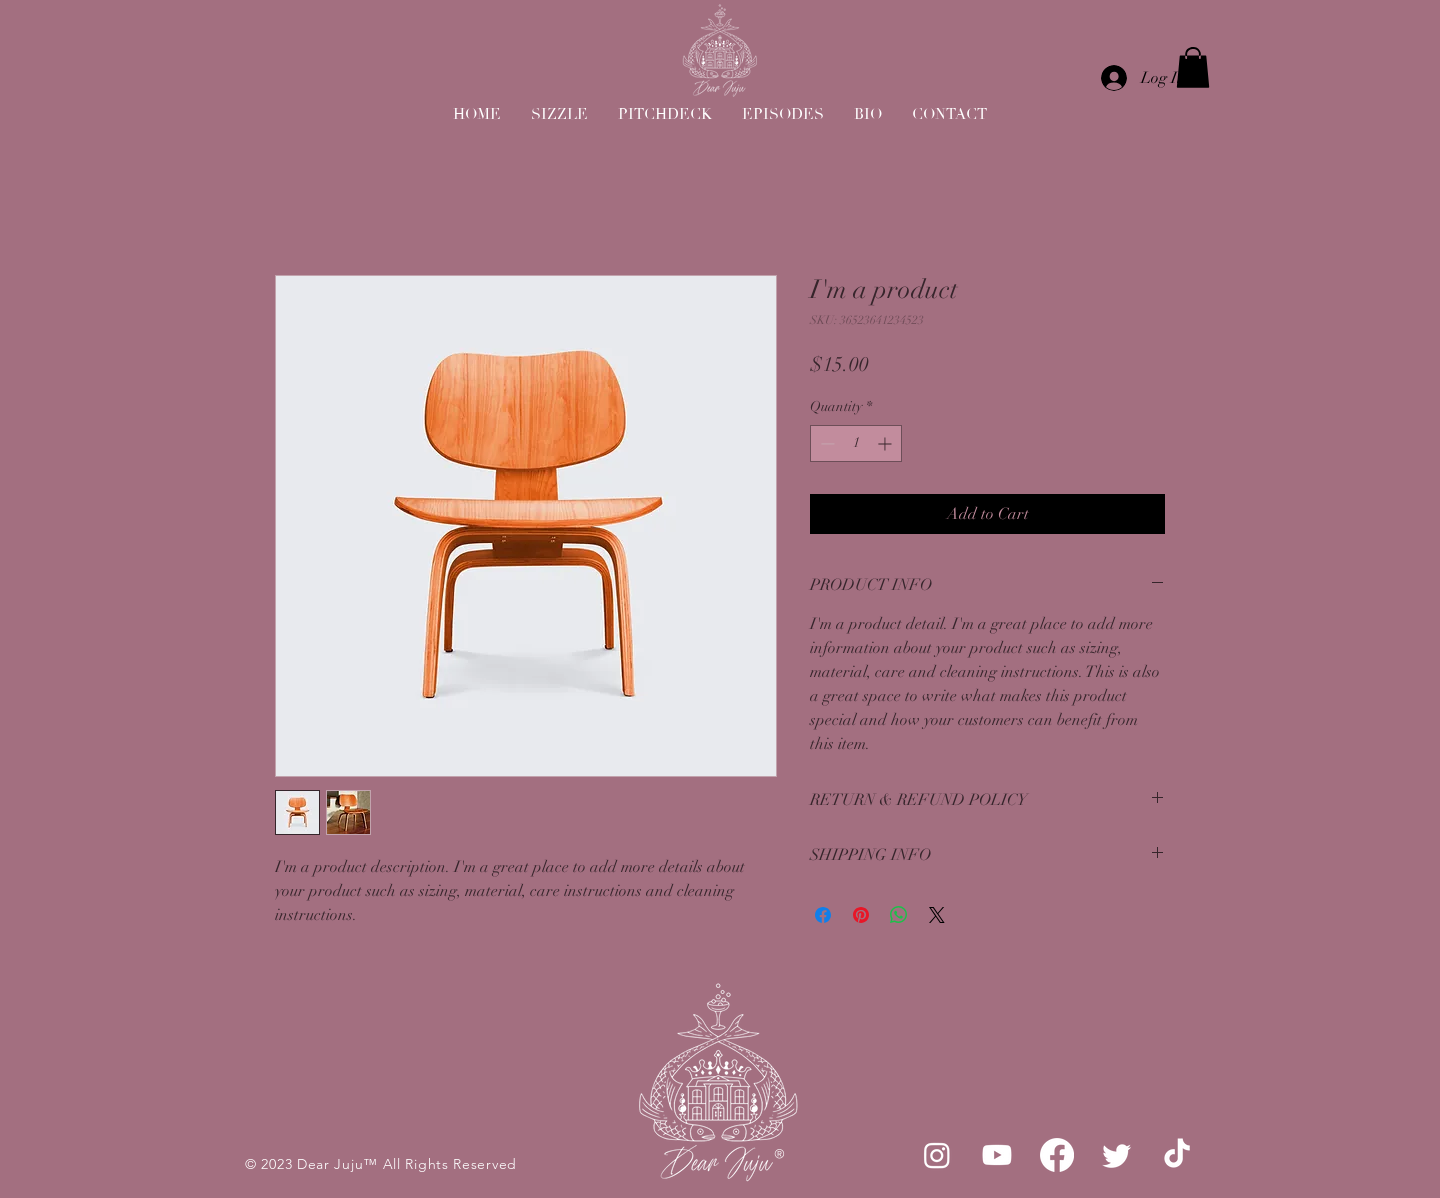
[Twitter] (1117, 1155)
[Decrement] (825, 443)
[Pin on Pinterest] (861, 915)
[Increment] (886, 443)
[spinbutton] (856, 443)
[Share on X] (937, 915)
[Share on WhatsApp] (899, 915)
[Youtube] (997, 1155)
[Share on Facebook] (823, 915)
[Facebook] (1057, 1155)
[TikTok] (1177, 1155)
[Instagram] (937, 1155)
